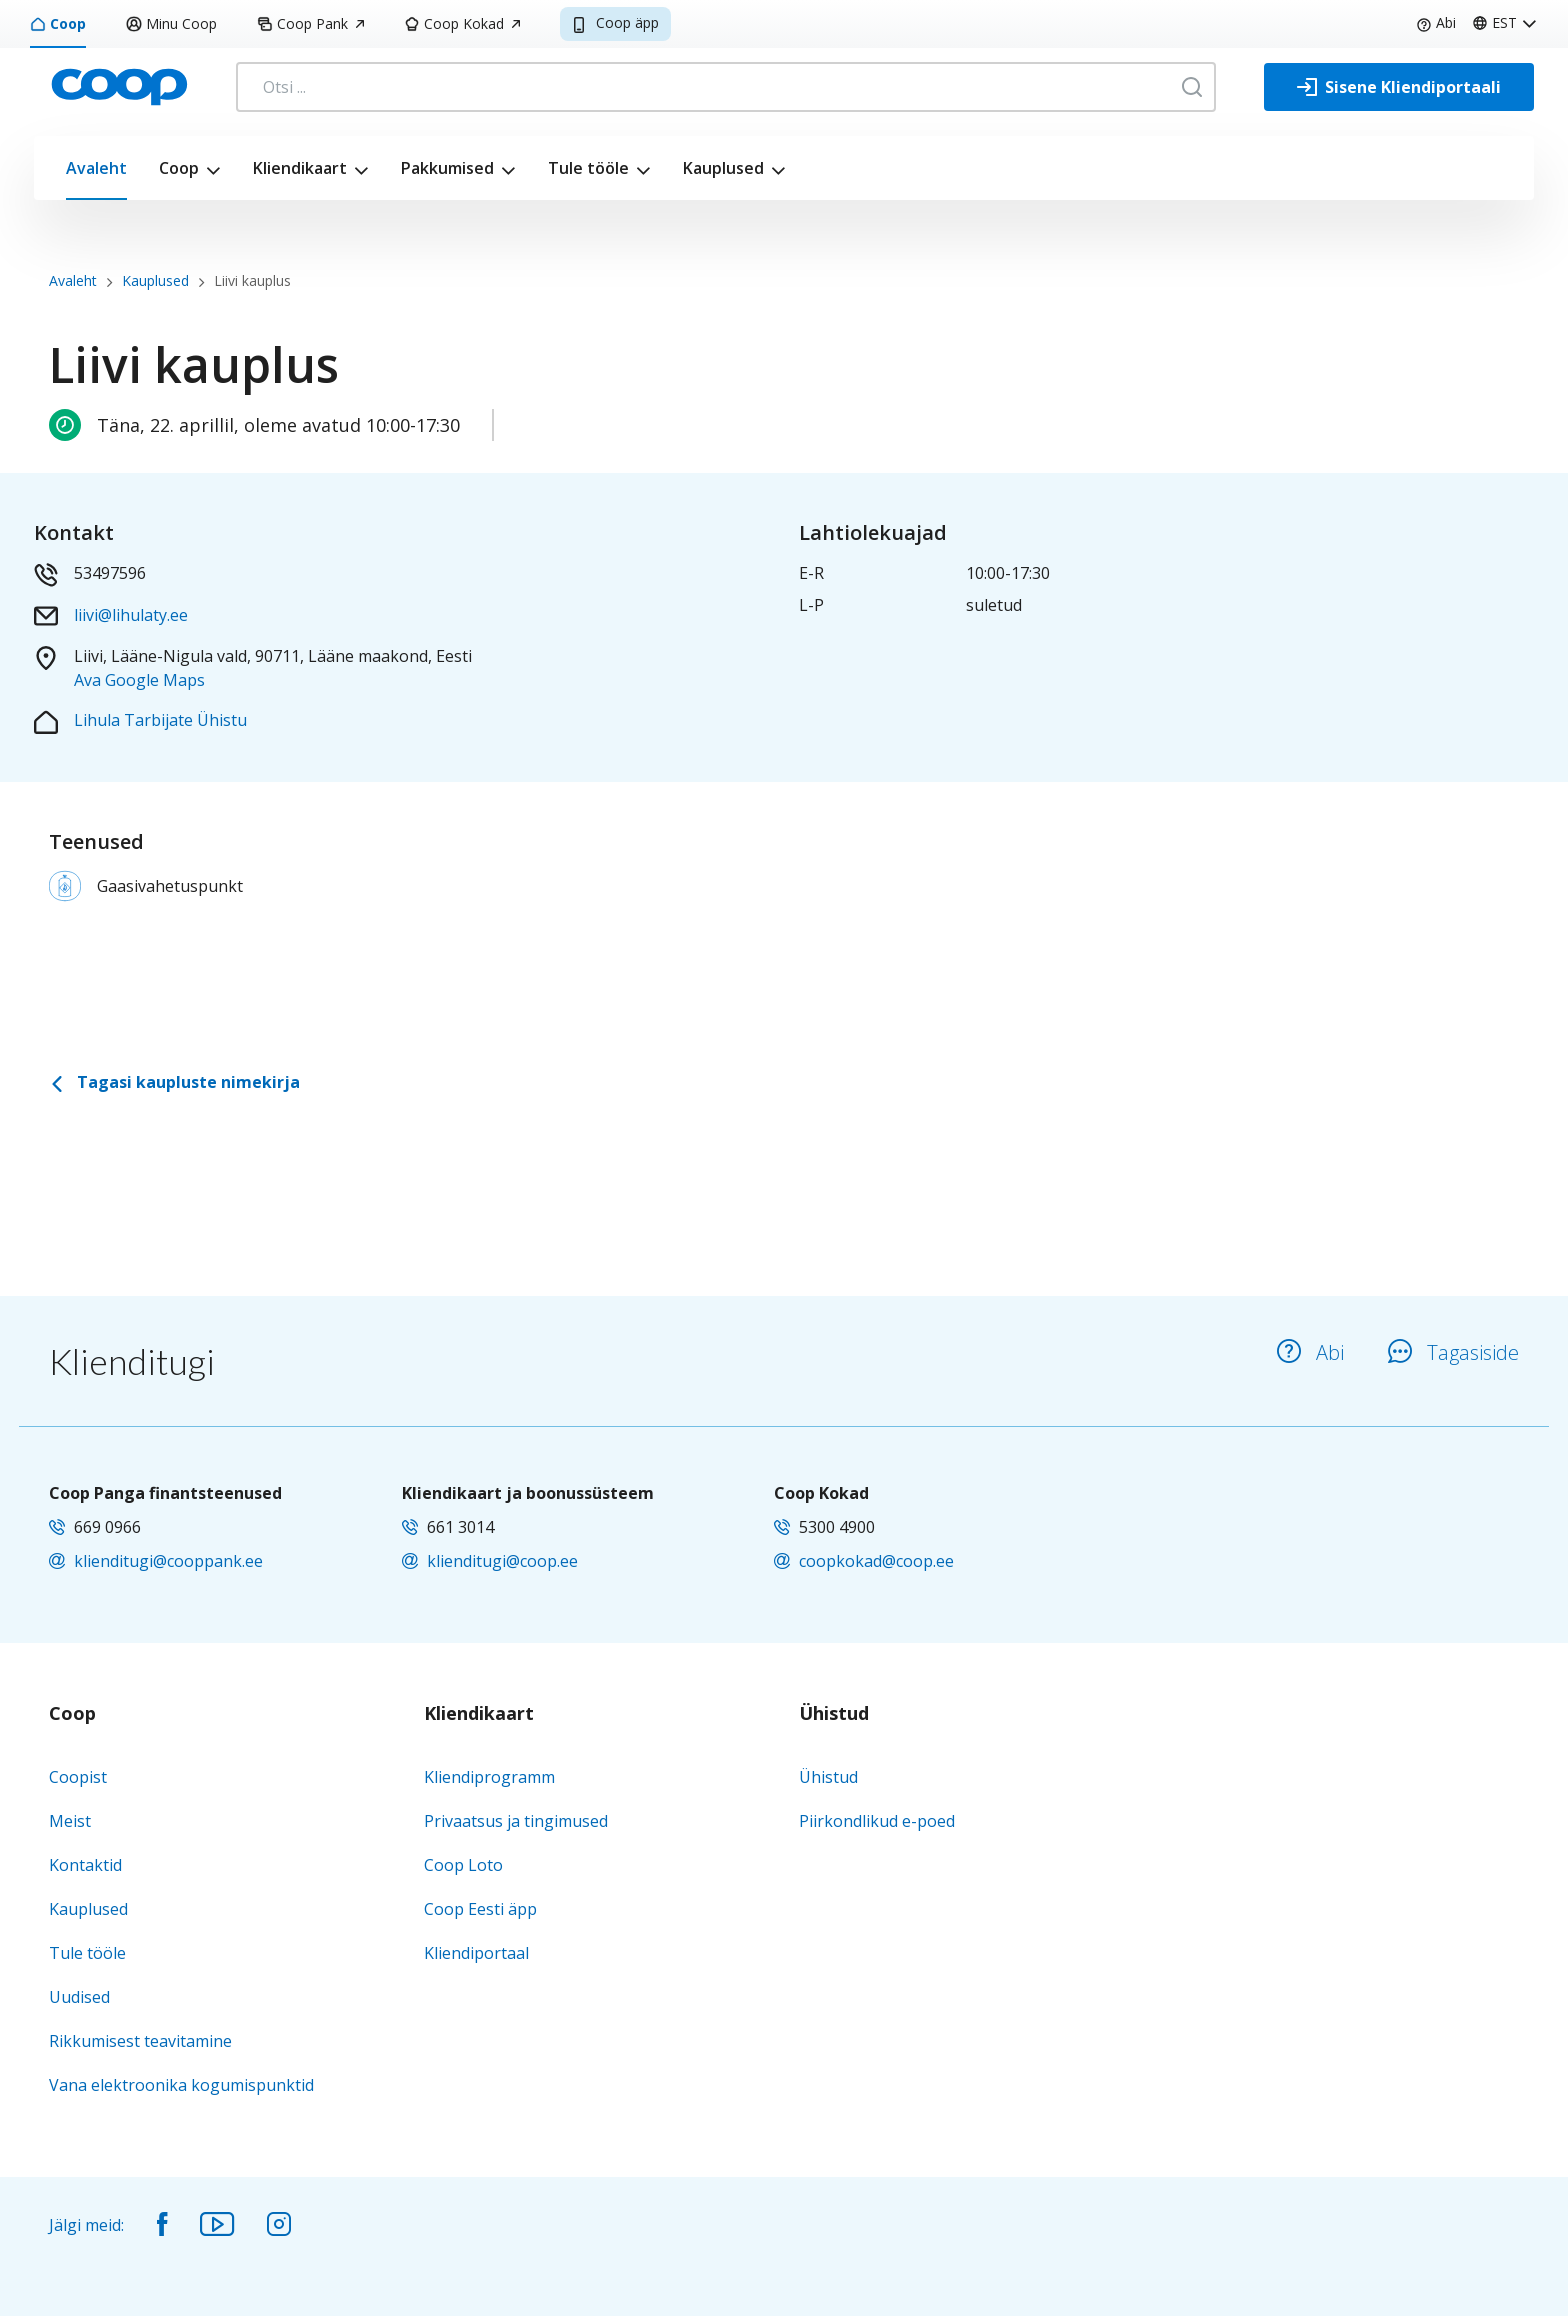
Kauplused (723, 168)
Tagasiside (1453, 1352)
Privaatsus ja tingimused (516, 1821)
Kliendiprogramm (489, 1777)
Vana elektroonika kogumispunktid (181, 2085)
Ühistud (834, 1714)
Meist (70, 1821)
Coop (58, 23)
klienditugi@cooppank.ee (168, 1561)
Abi (1436, 22)
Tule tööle (588, 168)
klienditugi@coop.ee (502, 1561)
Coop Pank (310, 23)
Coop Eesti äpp (480, 1909)
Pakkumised (447, 168)
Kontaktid (85, 1865)
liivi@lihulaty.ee (131, 615)
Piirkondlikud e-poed (877, 1821)
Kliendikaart (300, 168)
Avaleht (96, 168)
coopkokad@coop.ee (876, 1561)
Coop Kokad (462, 23)
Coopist (78, 1777)
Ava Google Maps (139, 680)
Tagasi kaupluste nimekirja (174, 1082)
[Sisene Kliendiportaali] (1399, 87)
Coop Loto (463, 1865)
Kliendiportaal (476, 1953)
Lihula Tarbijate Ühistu (160, 720)
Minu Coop (171, 23)
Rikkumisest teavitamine (140, 2041)
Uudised (79, 1997)
